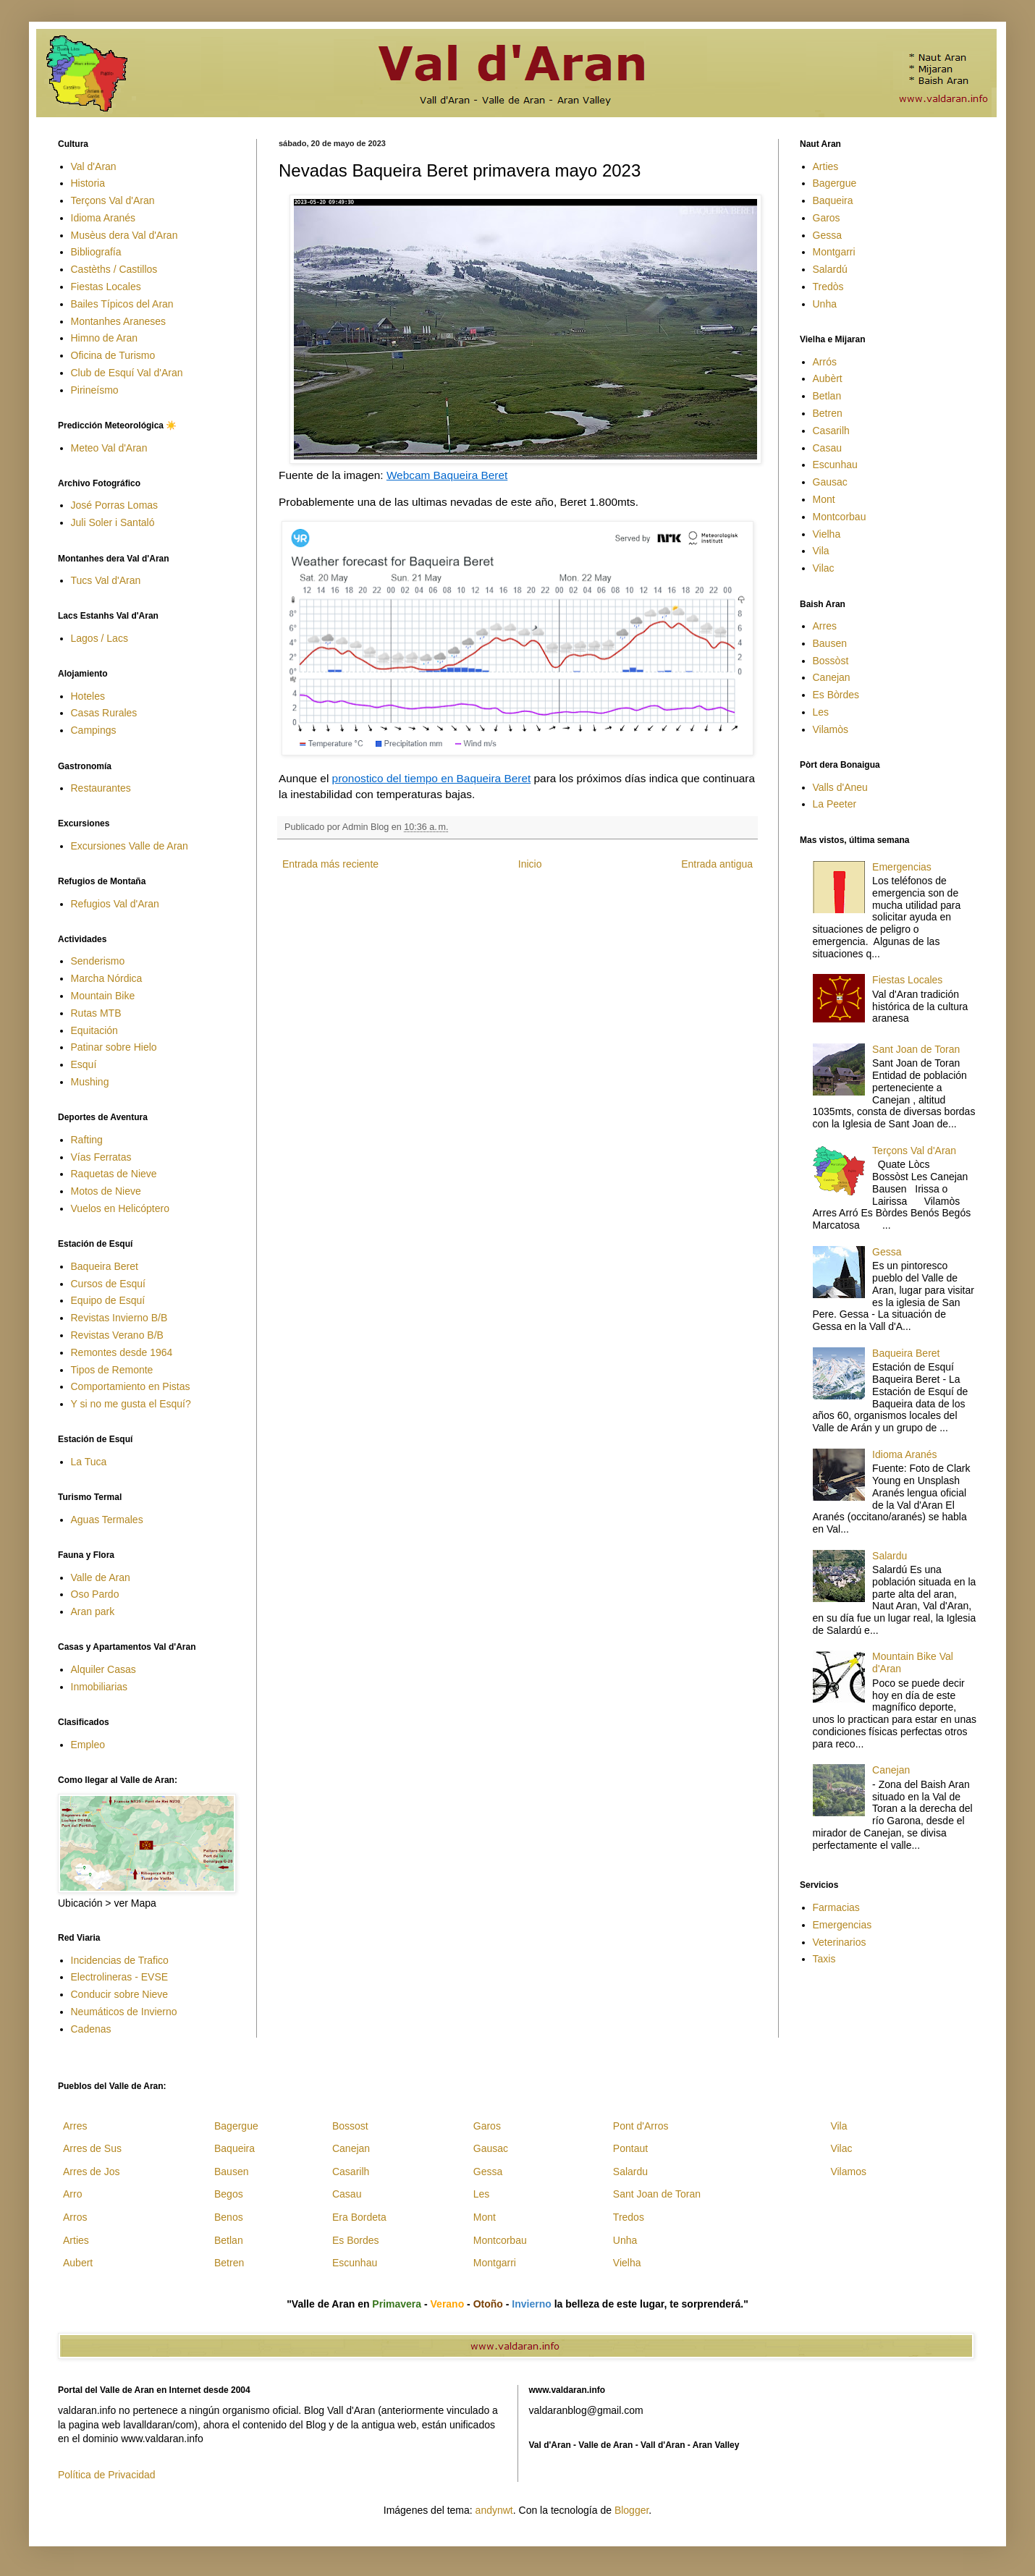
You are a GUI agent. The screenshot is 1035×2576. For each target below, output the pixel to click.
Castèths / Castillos (114, 269)
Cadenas (91, 2029)
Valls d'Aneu (840, 787)
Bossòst (831, 660)
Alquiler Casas (103, 1669)
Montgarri (834, 252)
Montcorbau (839, 516)
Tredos (628, 2217)
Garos (826, 218)
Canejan (831, 677)
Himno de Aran (104, 338)
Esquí (84, 1064)
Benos (228, 2217)
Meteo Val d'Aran (109, 448)
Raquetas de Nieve (114, 1173)
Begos (228, 2194)
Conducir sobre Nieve (120, 1994)
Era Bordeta (359, 2217)
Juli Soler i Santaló (113, 522)
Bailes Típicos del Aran (122, 304)
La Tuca (89, 1461)
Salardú (830, 269)
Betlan (827, 396)
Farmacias (836, 1907)
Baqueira (833, 200)
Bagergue (835, 183)
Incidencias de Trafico (120, 1960)
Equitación (94, 1030)
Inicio (530, 864)
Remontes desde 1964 (122, 1352)
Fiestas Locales (106, 286)
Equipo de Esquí (108, 1300)
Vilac (824, 568)
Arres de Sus (92, 2148)
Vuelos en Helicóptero (120, 1208)
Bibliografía (96, 252)
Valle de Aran (100, 1577)
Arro (72, 2194)
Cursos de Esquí (108, 1283)
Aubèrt (827, 378)
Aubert (78, 2262)
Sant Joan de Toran (916, 1049)
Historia (88, 183)
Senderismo (98, 961)
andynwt (494, 2510)
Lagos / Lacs (99, 638)
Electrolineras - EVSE (120, 1977)
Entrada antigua (717, 864)
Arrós (825, 362)
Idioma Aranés (103, 218)
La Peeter (835, 804)
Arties (826, 166)
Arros (75, 2217)
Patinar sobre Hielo (114, 1047)
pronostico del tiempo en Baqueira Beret (431, 778)
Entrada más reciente (330, 864)
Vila (821, 550)
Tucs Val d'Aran (106, 580)
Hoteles (88, 696)
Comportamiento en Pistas (130, 1386)
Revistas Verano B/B (117, 1335)
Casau (827, 448)
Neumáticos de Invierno (124, 2011)
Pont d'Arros (641, 2126)
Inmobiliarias (99, 1686)
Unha (825, 304)
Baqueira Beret (104, 1266)
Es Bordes (355, 2240)
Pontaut (630, 2148)
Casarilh (831, 430)
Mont (824, 499)
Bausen (830, 643)
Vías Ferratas (101, 1157)
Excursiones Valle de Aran (129, 846)
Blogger (631, 2510)
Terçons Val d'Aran (113, 200)
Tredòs (828, 286)
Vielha (827, 534)
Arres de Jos (91, 2171)
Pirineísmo (95, 390)
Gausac (830, 482)
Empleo (88, 1744)
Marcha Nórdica (107, 978)
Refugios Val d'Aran (115, 904)
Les (821, 712)
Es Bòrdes (836, 694)
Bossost (350, 2126)
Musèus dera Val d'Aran (124, 235)
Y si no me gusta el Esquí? (131, 1404)
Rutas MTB (96, 1013)
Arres (825, 626)
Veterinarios (839, 1942)
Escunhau (835, 464)
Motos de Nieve (106, 1191)
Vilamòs (831, 729)
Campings (94, 730)
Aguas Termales (107, 1519)
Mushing (90, 1082)
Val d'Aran (94, 166)
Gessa (827, 235)
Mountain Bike (103, 995)
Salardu (889, 1556)
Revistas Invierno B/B (119, 1317)
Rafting (87, 1139)
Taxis (824, 1959)
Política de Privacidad (107, 2474)
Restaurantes (101, 788)
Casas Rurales (104, 713)
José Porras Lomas (115, 505)
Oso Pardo (95, 1594)
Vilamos (848, 2171)
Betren (827, 413)
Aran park (93, 1611)
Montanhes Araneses (118, 321)
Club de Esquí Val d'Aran (127, 372)
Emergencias (902, 867)
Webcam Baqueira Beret (446, 475)
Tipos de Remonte (112, 1370)
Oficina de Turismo (113, 355)
